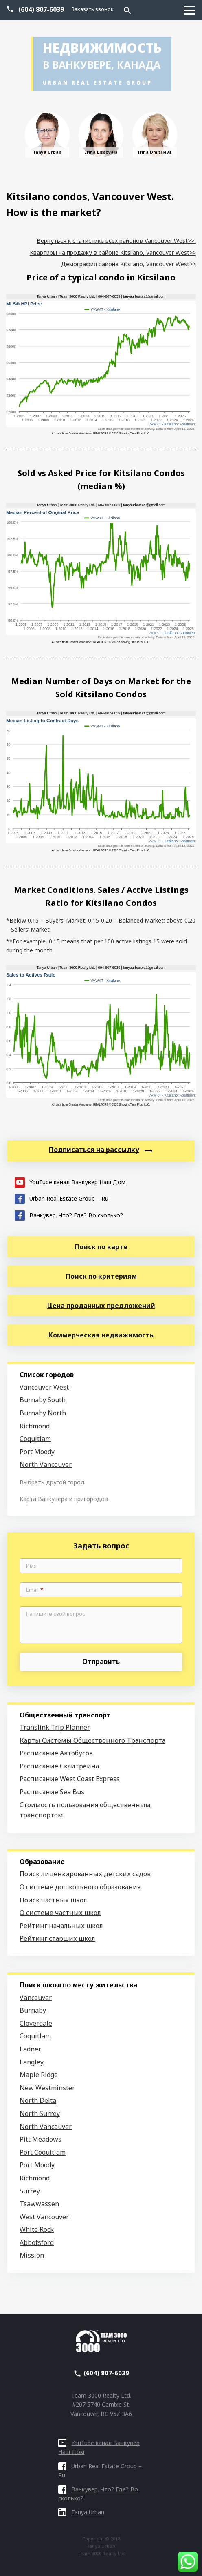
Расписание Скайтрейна (59, 1766)
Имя (31, 1566)
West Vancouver (44, 2216)
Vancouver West (44, 1387)
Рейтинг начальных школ (61, 1925)
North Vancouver (46, 1464)
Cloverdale (36, 2023)
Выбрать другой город (52, 1482)
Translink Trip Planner (55, 1727)
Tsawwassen (39, 2203)
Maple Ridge (39, 2074)
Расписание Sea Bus (52, 1791)
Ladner (30, 2048)
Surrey (30, 2191)
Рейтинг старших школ (57, 1938)
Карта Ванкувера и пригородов (64, 1499)
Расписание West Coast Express (70, 1778)
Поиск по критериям (101, 1276)
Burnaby (33, 2010)
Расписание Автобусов (56, 1752)
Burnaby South (43, 1399)
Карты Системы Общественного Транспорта (92, 1740)
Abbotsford (37, 2242)
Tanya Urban (81, 2512)
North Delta (38, 2100)
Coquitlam (35, 1438)
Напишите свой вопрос (55, 1614)
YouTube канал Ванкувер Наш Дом (70, 1181)
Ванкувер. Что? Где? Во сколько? (69, 1214)
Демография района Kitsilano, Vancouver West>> (128, 264)
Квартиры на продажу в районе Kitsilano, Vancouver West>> (113, 252)
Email (34, 1590)
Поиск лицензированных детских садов (85, 1873)
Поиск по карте (101, 1246)
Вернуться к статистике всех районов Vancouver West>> (116, 241)
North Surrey (40, 2113)
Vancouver (36, 1997)
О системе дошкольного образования (80, 1886)
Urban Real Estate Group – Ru (61, 1198)
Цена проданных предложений (101, 1305)
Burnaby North (43, 1412)
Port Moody (37, 1451)
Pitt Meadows (40, 2139)
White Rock (37, 2229)
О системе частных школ (60, 1912)
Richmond (35, 1425)
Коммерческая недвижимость (101, 1334)
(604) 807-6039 (41, 9)
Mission (32, 2255)
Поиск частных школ (53, 1899)
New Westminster (47, 2087)
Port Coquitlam (43, 2152)
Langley (32, 2062)
